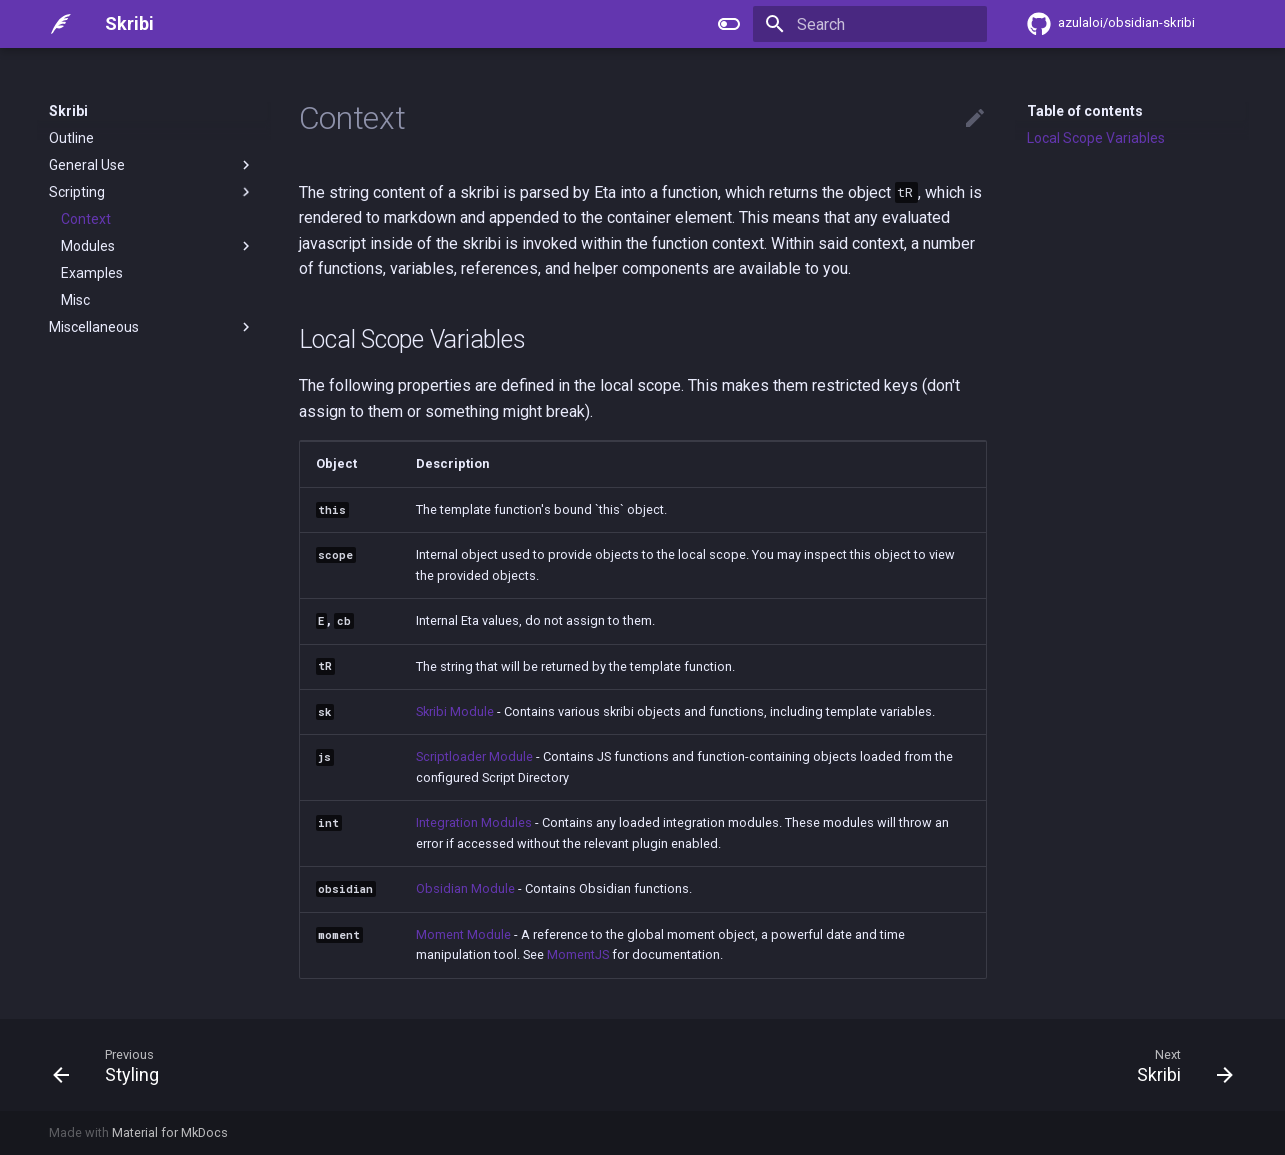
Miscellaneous (152, 327)
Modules (158, 246)
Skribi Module (455, 711)
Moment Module (463, 934)
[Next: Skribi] (1177, 1065)
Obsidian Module (465, 888)
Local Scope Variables (1096, 138)
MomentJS (578, 954)
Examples (92, 273)
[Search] (870, 24)
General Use (152, 165)
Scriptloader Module (474, 756)
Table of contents (1085, 111)
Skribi (68, 111)
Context (86, 219)
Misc (75, 300)
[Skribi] (61, 24)
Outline (71, 138)
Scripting (152, 192)
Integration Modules (474, 822)
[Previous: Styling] (112, 1065)
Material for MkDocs (170, 1132)
